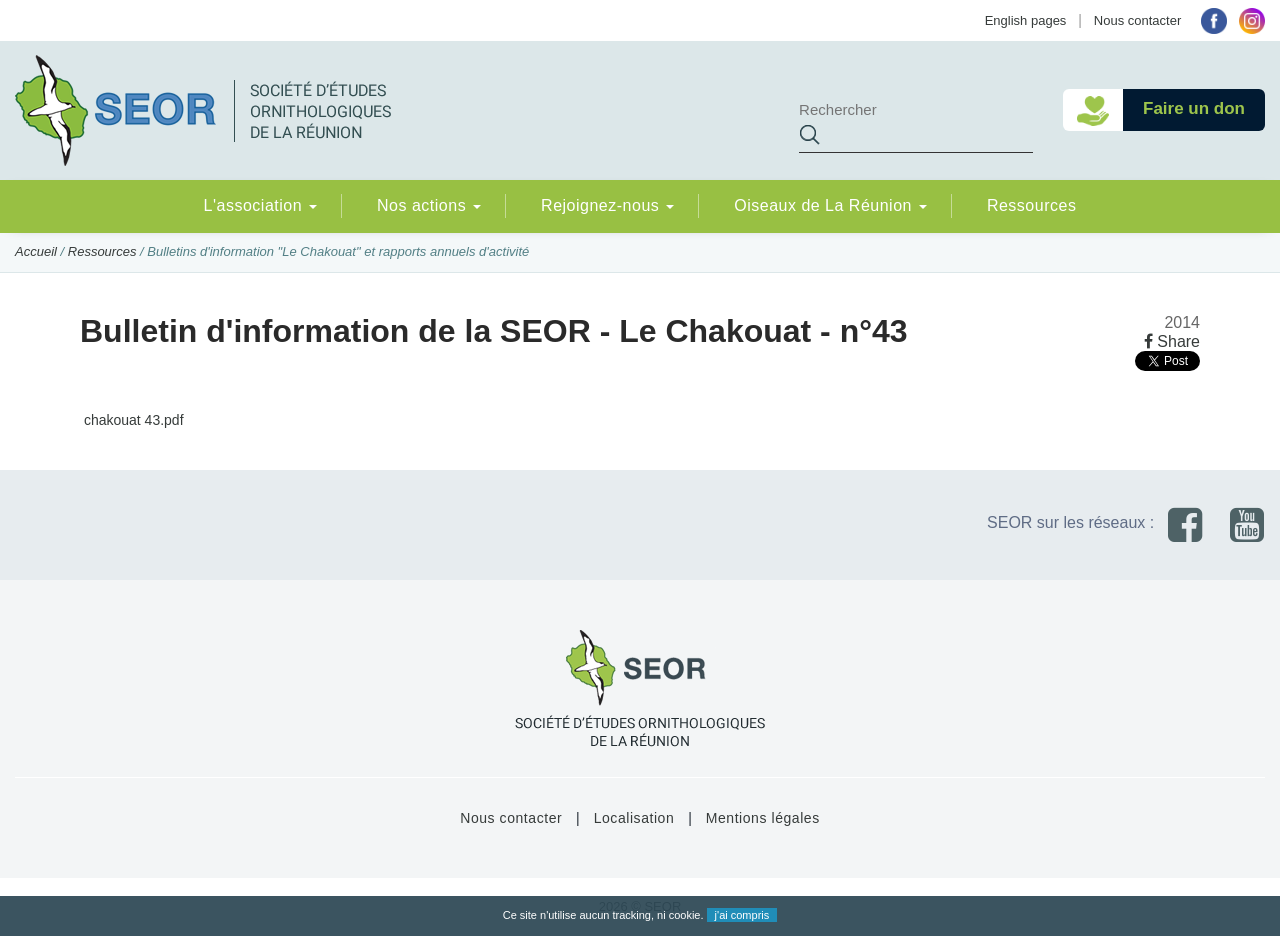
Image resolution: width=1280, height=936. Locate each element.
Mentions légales (763, 818)
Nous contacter (1137, 20)
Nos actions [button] (429, 205)
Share (1172, 341)
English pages (1026, 20)
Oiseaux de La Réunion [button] (830, 205)
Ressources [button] (1031, 205)
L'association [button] (260, 205)
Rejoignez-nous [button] (607, 205)
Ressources (102, 251)
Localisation (634, 818)
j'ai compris (742, 915)
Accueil (36, 251)
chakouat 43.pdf (132, 420)
